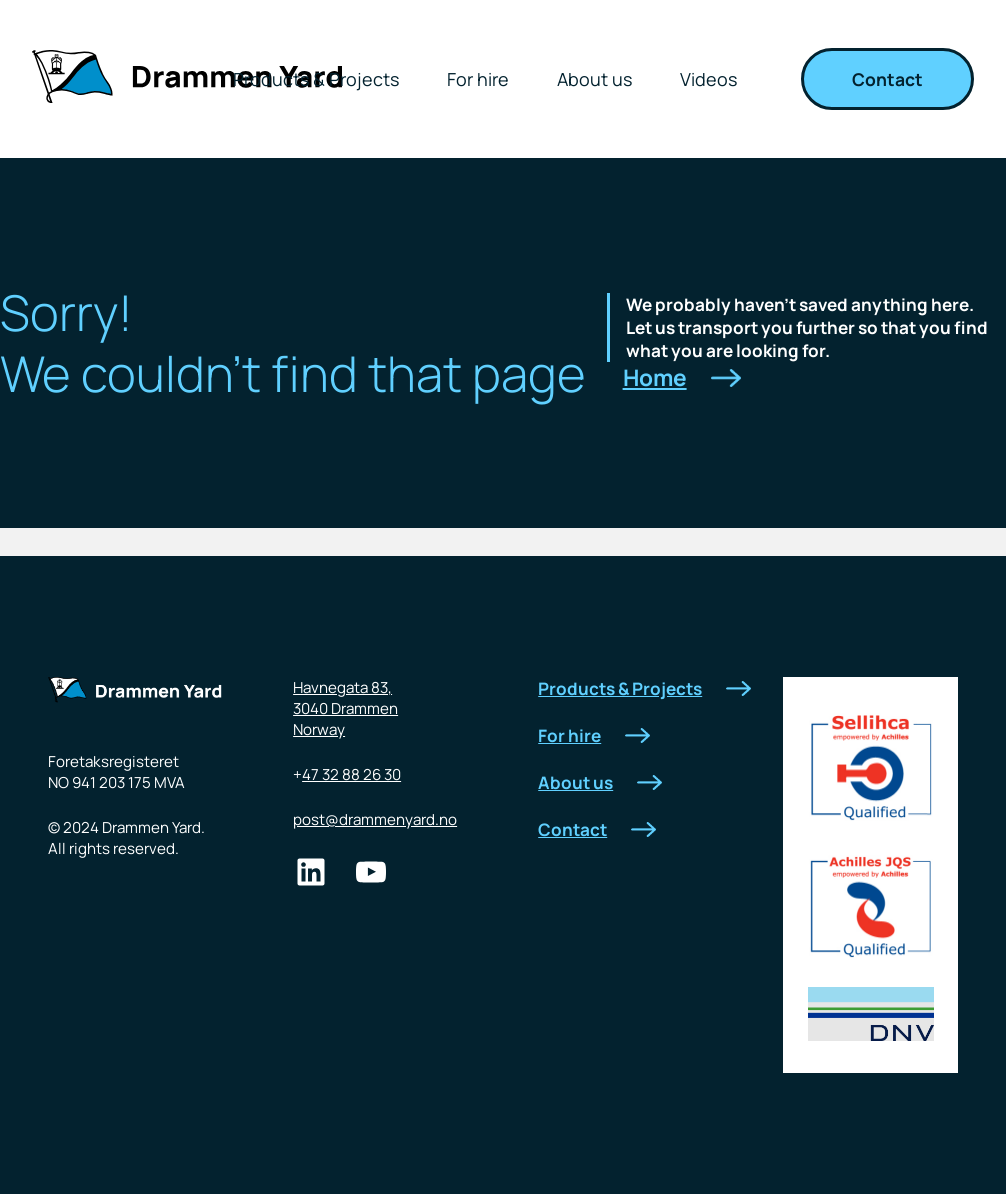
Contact (887, 79)
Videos (708, 79)
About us (594, 79)
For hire (478, 79)
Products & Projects (316, 79)
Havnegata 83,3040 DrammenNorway (345, 708)
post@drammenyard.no (375, 819)
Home (682, 377)
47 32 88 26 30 (351, 774)
